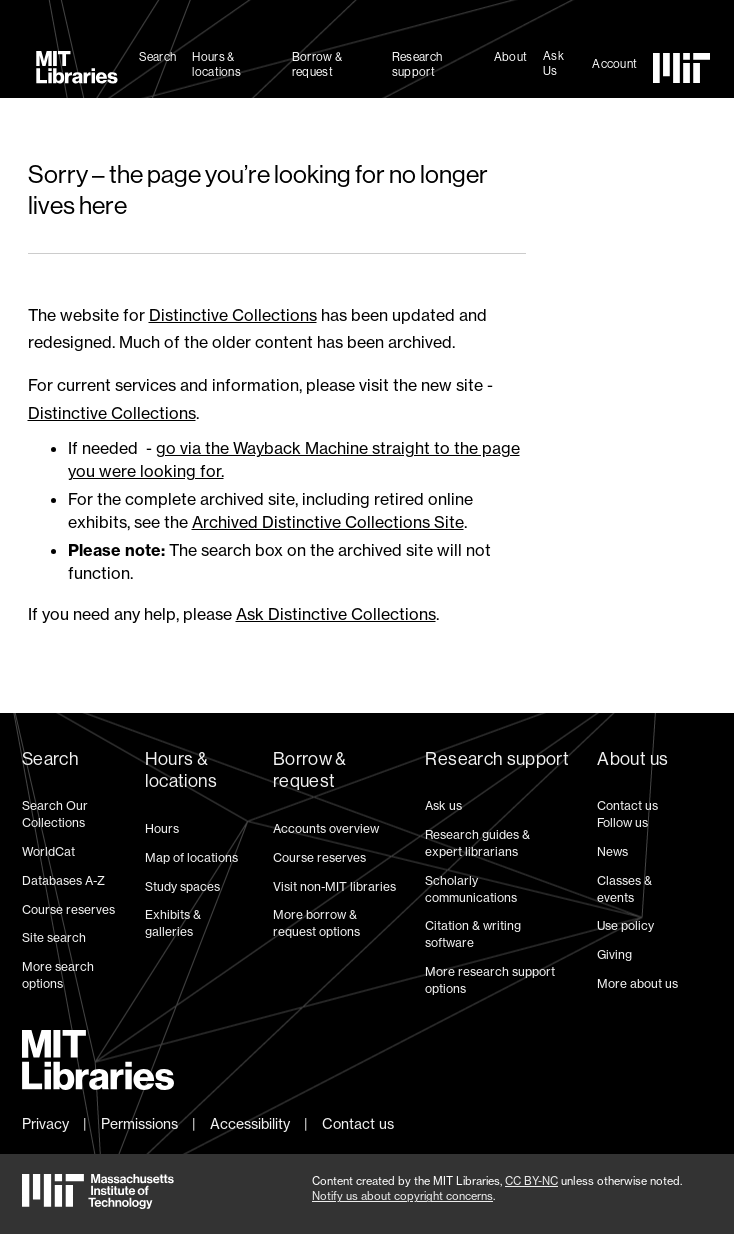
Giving (614, 954)
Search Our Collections (55, 814)
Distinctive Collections (233, 315)
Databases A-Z (63, 880)
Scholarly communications (471, 889)
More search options (58, 975)
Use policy (625, 925)
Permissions (139, 1123)
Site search (54, 937)
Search (158, 57)
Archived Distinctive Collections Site (328, 522)
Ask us (443, 805)
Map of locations (191, 857)
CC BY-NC (531, 1181)
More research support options (490, 980)
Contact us (627, 805)
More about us (637, 983)
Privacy (45, 1123)
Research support (417, 64)
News (612, 851)
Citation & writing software (473, 934)
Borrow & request (317, 64)
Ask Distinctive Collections (336, 614)
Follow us (622, 822)
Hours (162, 828)
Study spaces (182, 886)
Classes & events (624, 889)
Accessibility (250, 1123)
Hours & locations (216, 64)
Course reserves (68, 909)
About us (632, 759)
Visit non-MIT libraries (334, 886)
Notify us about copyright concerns (402, 1196)
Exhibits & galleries (173, 923)
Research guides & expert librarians (477, 843)
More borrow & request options (316, 923)
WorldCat (48, 851)
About (511, 57)
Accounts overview (326, 828)
